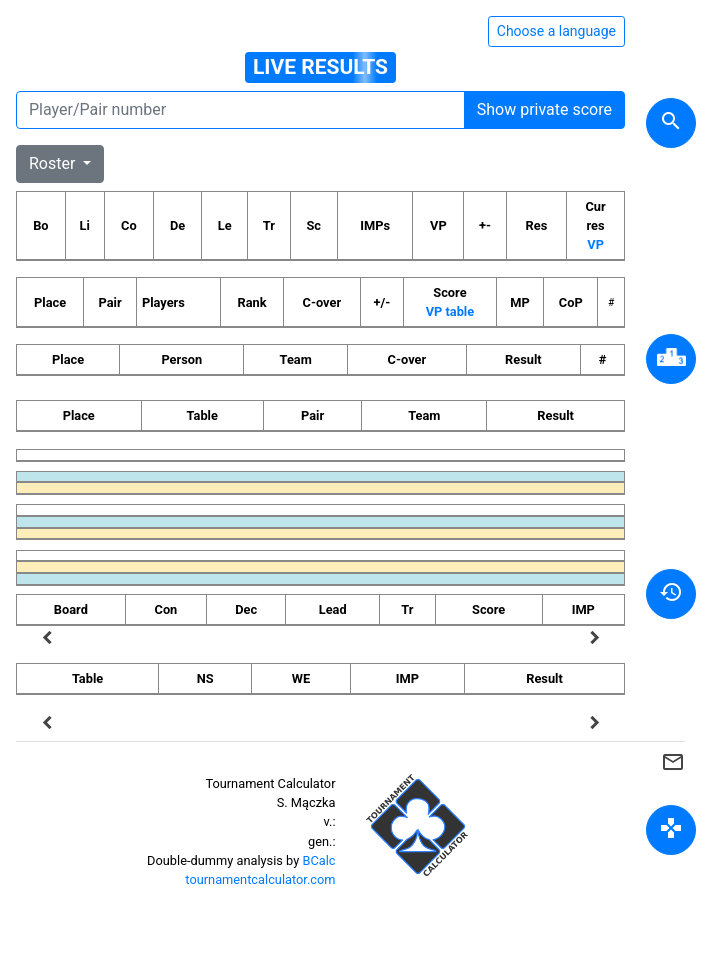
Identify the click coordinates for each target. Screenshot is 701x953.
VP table (450, 311)
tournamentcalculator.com (260, 879)
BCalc (318, 860)
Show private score (544, 109)
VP (595, 244)
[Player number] (240, 110)
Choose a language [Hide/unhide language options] (556, 31)
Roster (54, 163)
